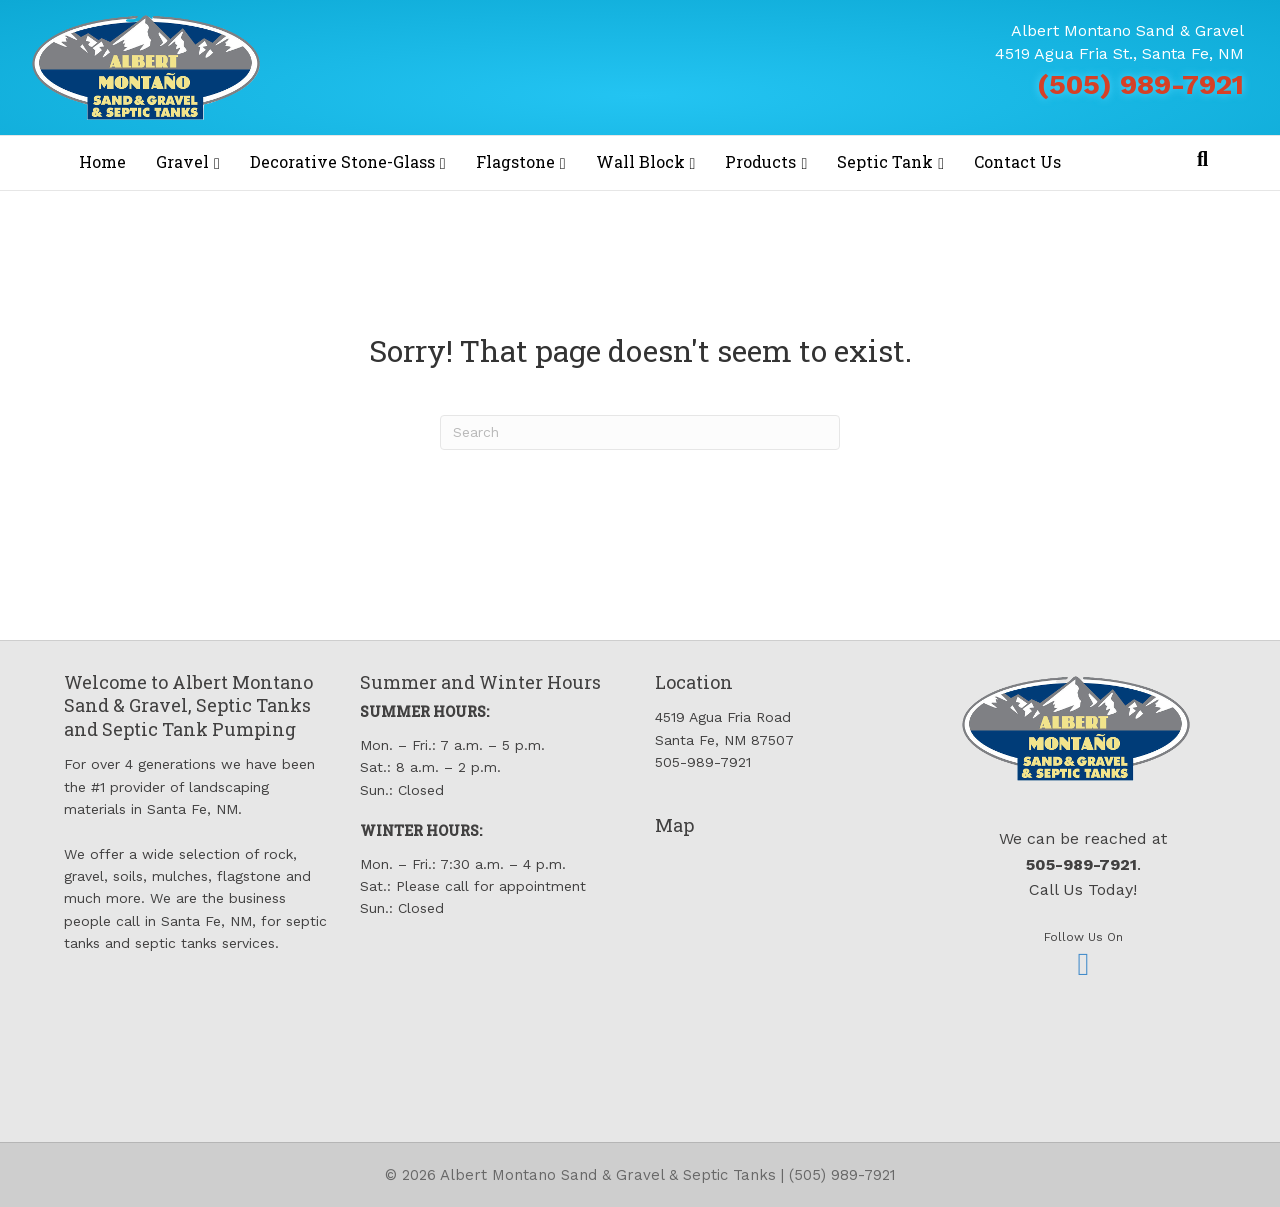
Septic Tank (885, 161)
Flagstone (515, 161)
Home (102, 161)
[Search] (1202, 159)
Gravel (182, 161)
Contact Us (1017, 161)
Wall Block (640, 161)
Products (760, 161)
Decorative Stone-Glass (342, 161)
